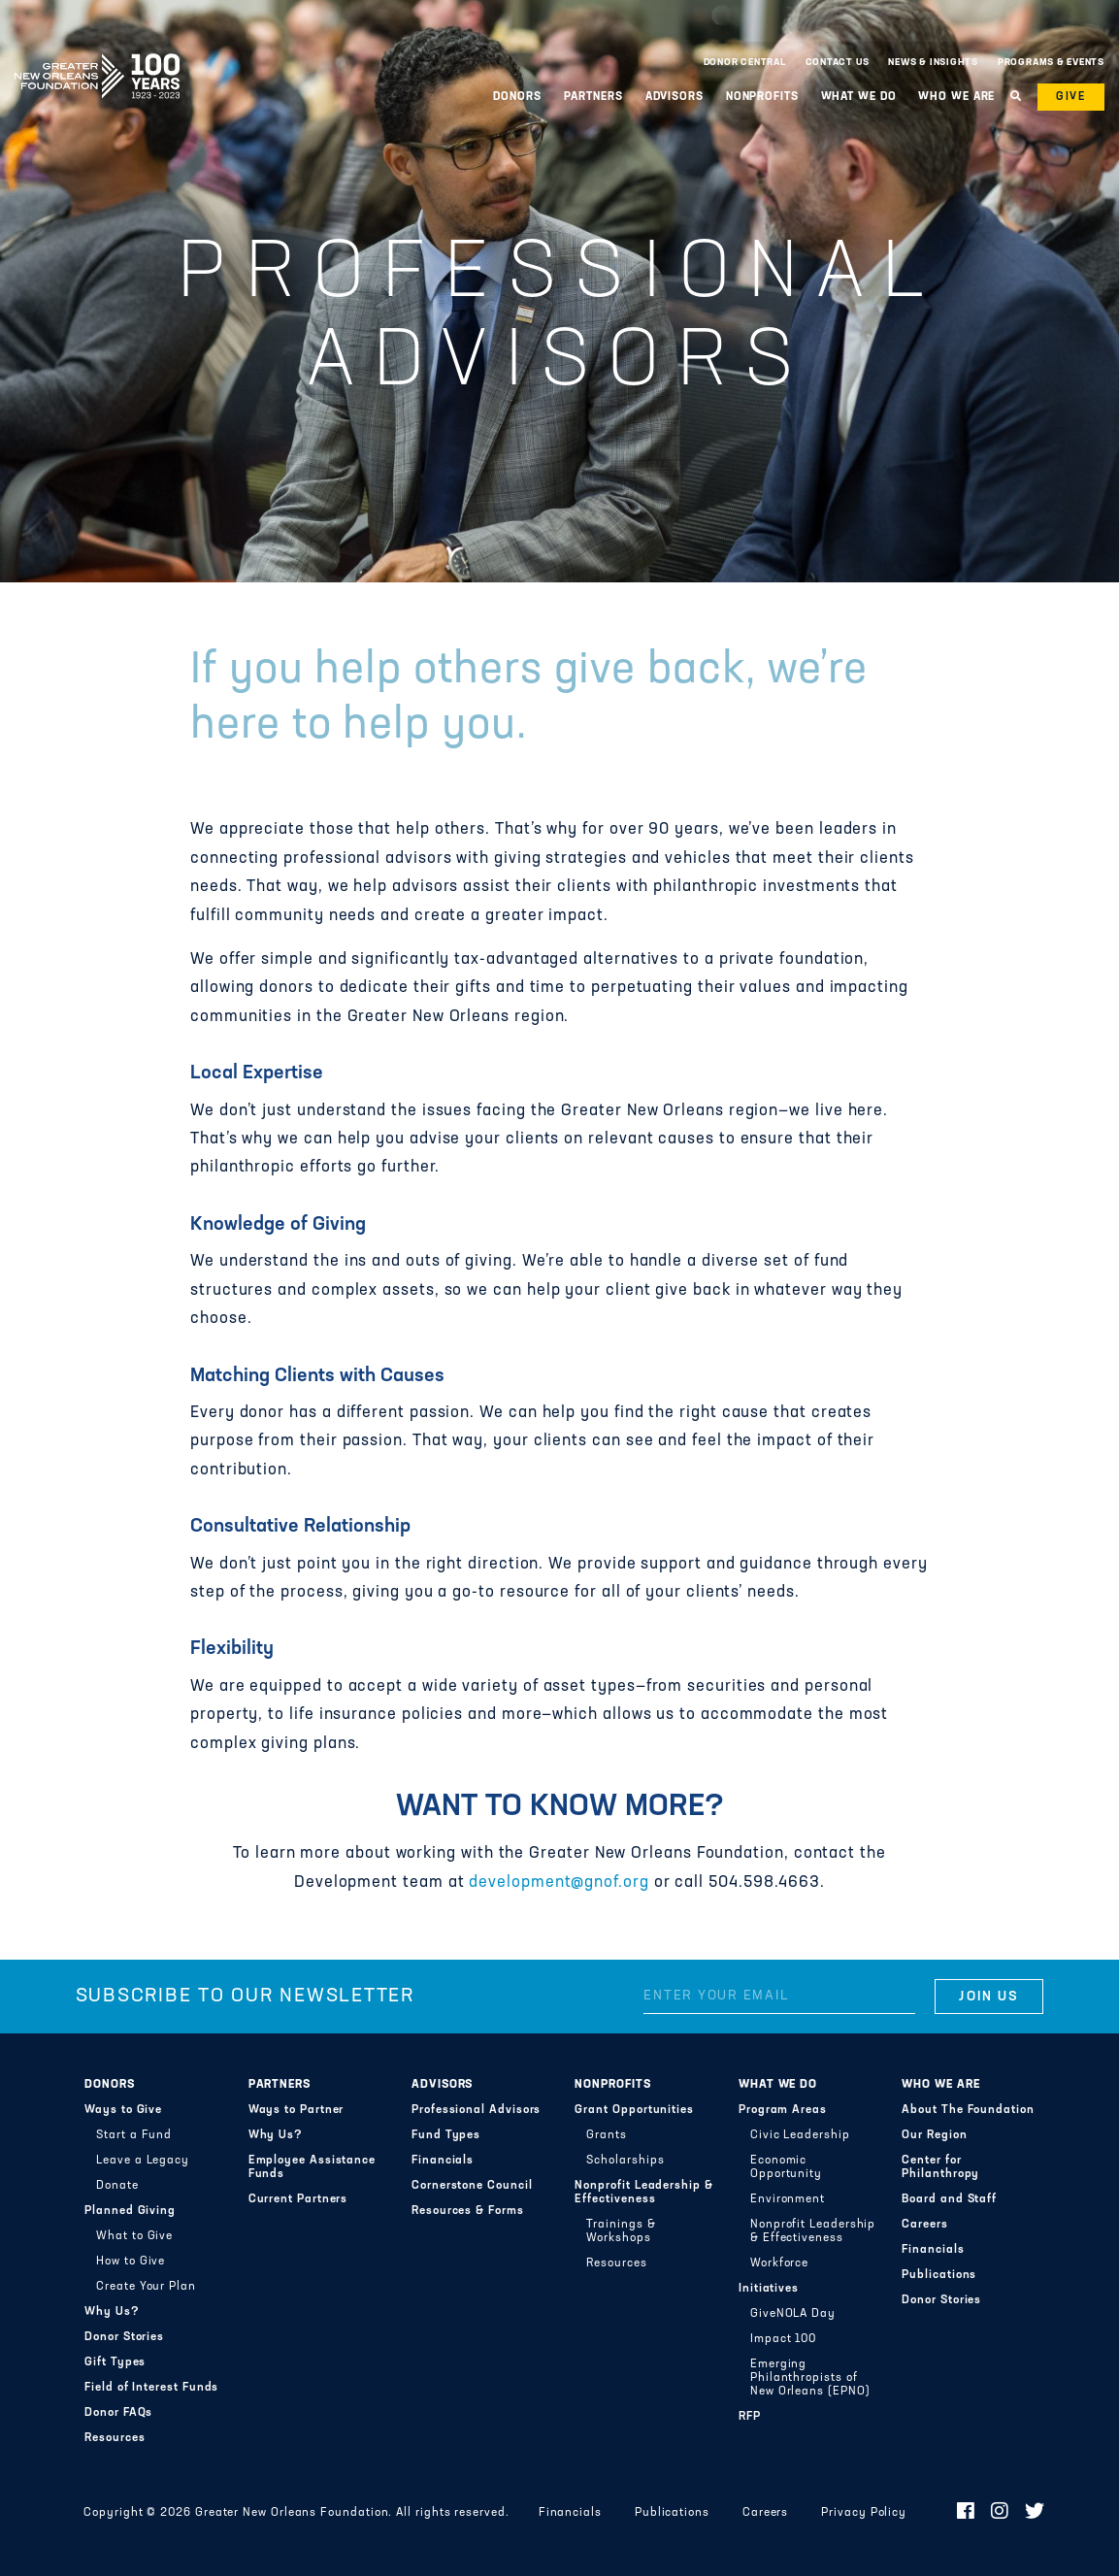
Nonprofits (762, 97)
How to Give (130, 2261)
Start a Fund (134, 2135)
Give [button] (1071, 97)
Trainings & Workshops (620, 2231)
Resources (114, 2438)
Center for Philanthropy (940, 2167)
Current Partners (298, 2199)
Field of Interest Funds (151, 2388)
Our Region (934, 2135)
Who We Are (956, 97)
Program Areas (783, 2110)
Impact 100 (783, 2339)
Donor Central (745, 62)
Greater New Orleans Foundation (97, 57)
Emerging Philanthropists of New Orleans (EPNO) (810, 2378)
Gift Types (115, 2362)
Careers (924, 2224)
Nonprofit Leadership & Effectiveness (643, 2192)
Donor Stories (124, 2337)
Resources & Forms (467, 2211)
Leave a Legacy (142, 2160)
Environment (787, 2199)
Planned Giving (130, 2211)
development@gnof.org (558, 1883)
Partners (593, 97)
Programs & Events (1051, 62)
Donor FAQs (118, 2413)
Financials (442, 2160)
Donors (517, 97)
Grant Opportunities (634, 2110)
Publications (939, 2275)
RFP (750, 2417)
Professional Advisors (476, 2110)
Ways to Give (123, 2110)
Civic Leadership (800, 2135)
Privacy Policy (863, 2513)
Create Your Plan (146, 2287)
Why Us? (111, 2312)
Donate (117, 2186)
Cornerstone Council (472, 2186)
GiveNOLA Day (793, 2314)
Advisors (674, 97)
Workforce (779, 2263)
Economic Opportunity (786, 2167)
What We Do (859, 97)
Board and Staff (949, 2199)
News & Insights (933, 62)
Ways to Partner (296, 2110)
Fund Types (445, 2135)
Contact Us (838, 62)
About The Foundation (968, 2110)
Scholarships (625, 2160)
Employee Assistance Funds (312, 2167)
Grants (606, 2135)
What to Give (134, 2236)
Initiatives (769, 2289)
